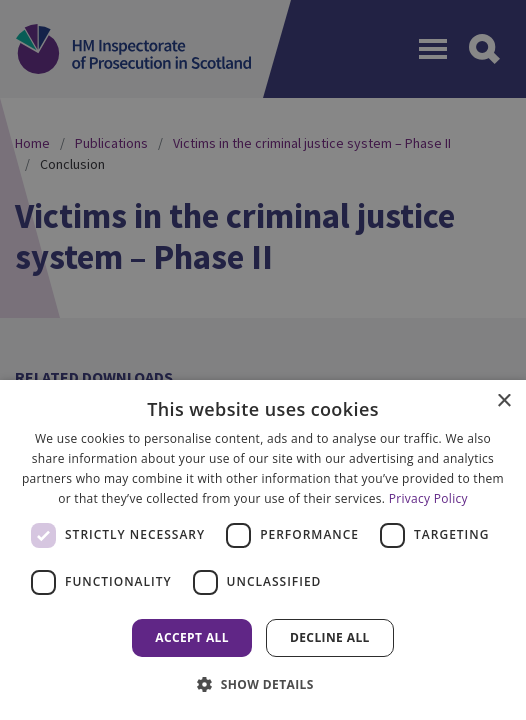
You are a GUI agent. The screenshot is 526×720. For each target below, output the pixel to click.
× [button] (503, 401)
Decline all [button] (330, 637)
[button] (263, 684)
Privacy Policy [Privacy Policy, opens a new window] (428, 498)
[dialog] (263, 550)
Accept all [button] (192, 637)
